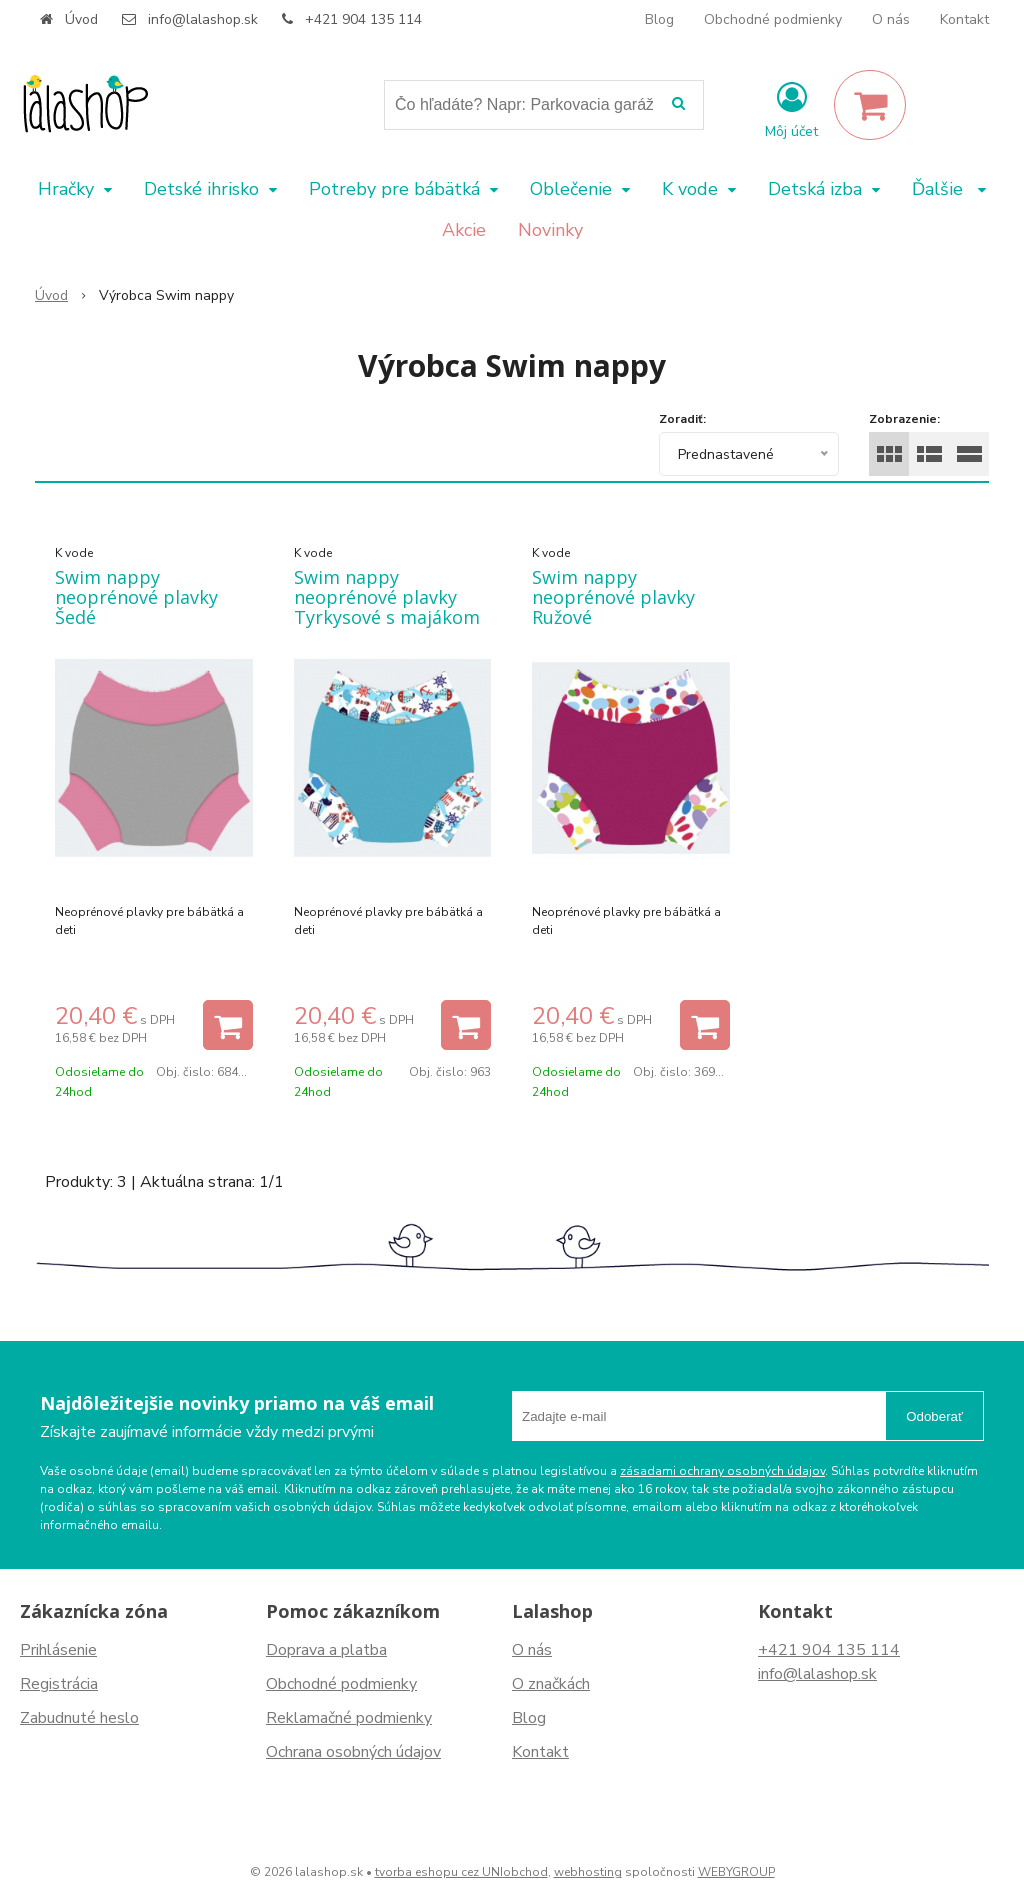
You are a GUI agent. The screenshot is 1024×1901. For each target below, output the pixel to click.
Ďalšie (949, 189)
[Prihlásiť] (791, 109)
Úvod (81, 19)
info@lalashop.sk (203, 19)
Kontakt (964, 19)
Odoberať (934, 1416)
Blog (659, 19)
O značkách (551, 1684)
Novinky (550, 230)
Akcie (464, 230)
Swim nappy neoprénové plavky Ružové (613, 597)
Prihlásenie (58, 1650)
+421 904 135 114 (363, 19)
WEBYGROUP (736, 1872)
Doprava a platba (326, 1650)
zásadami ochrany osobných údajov (722, 1471)
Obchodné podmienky (773, 19)
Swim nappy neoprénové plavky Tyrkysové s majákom (387, 597)
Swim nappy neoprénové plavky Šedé (136, 597)
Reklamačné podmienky (349, 1718)
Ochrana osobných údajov (353, 1752)
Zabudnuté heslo (79, 1718)
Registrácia (59, 1684)
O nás (891, 19)
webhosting (588, 1872)
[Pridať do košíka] (228, 1025)
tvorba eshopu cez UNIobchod (461, 1872)
